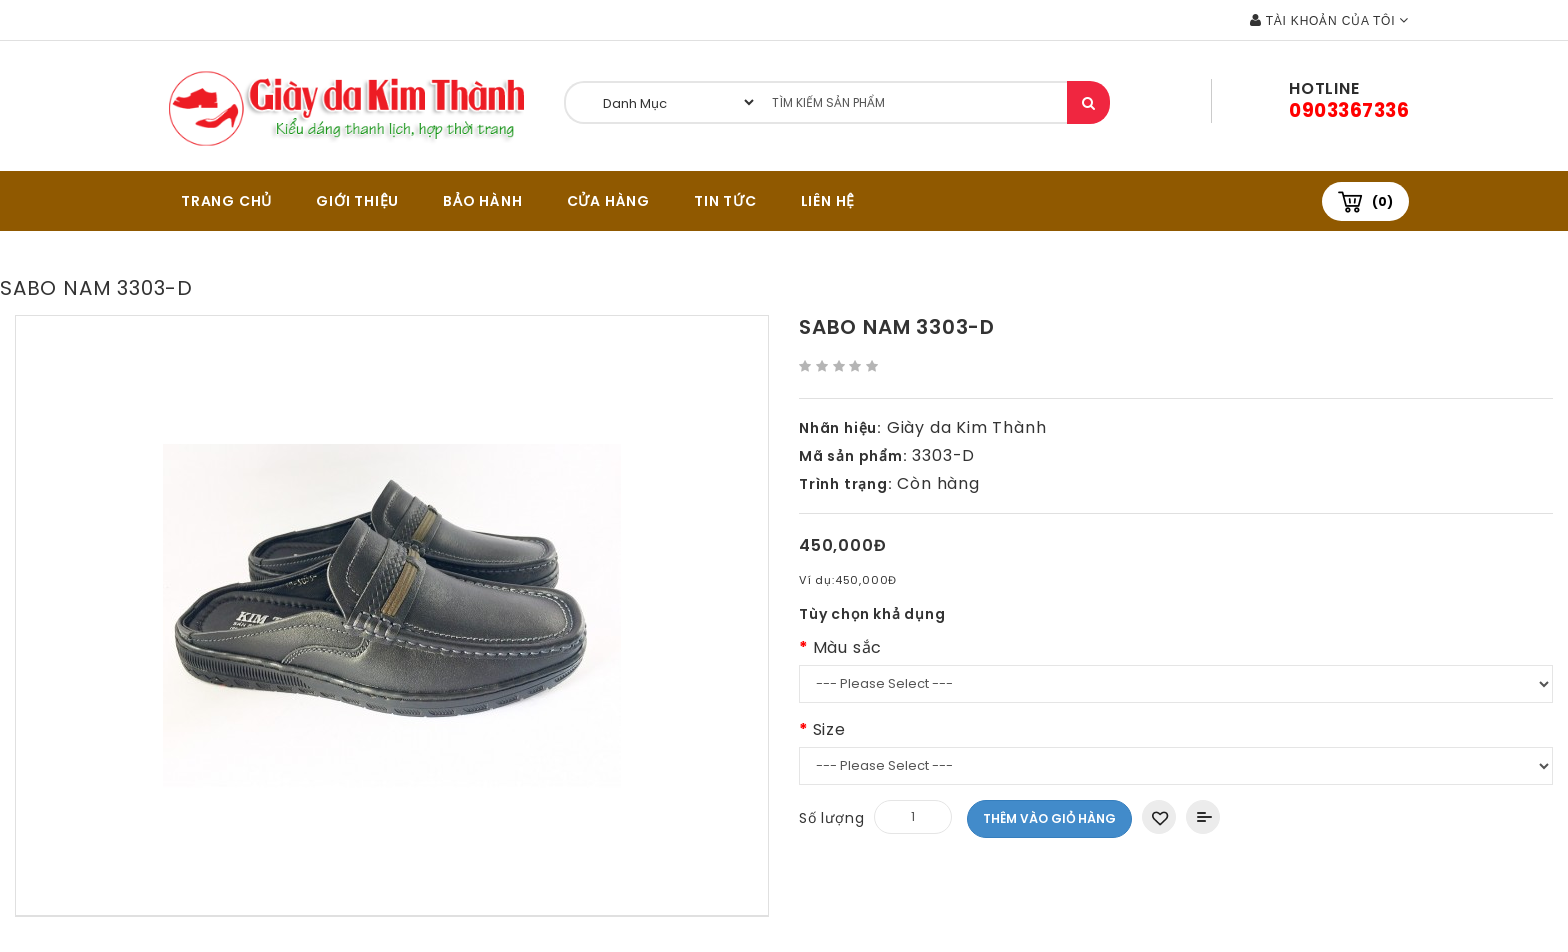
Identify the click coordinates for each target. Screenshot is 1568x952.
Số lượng (831, 818)
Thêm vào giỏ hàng (1049, 818)
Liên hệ (828, 201)
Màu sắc (848, 647)
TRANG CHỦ (226, 201)
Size (829, 729)
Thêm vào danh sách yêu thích (1159, 817)
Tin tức (725, 201)
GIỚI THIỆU (357, 201)
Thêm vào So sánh (1203, 817)
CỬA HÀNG (608, 201)
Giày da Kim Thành (967, 427)
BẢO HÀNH (482, 201)
